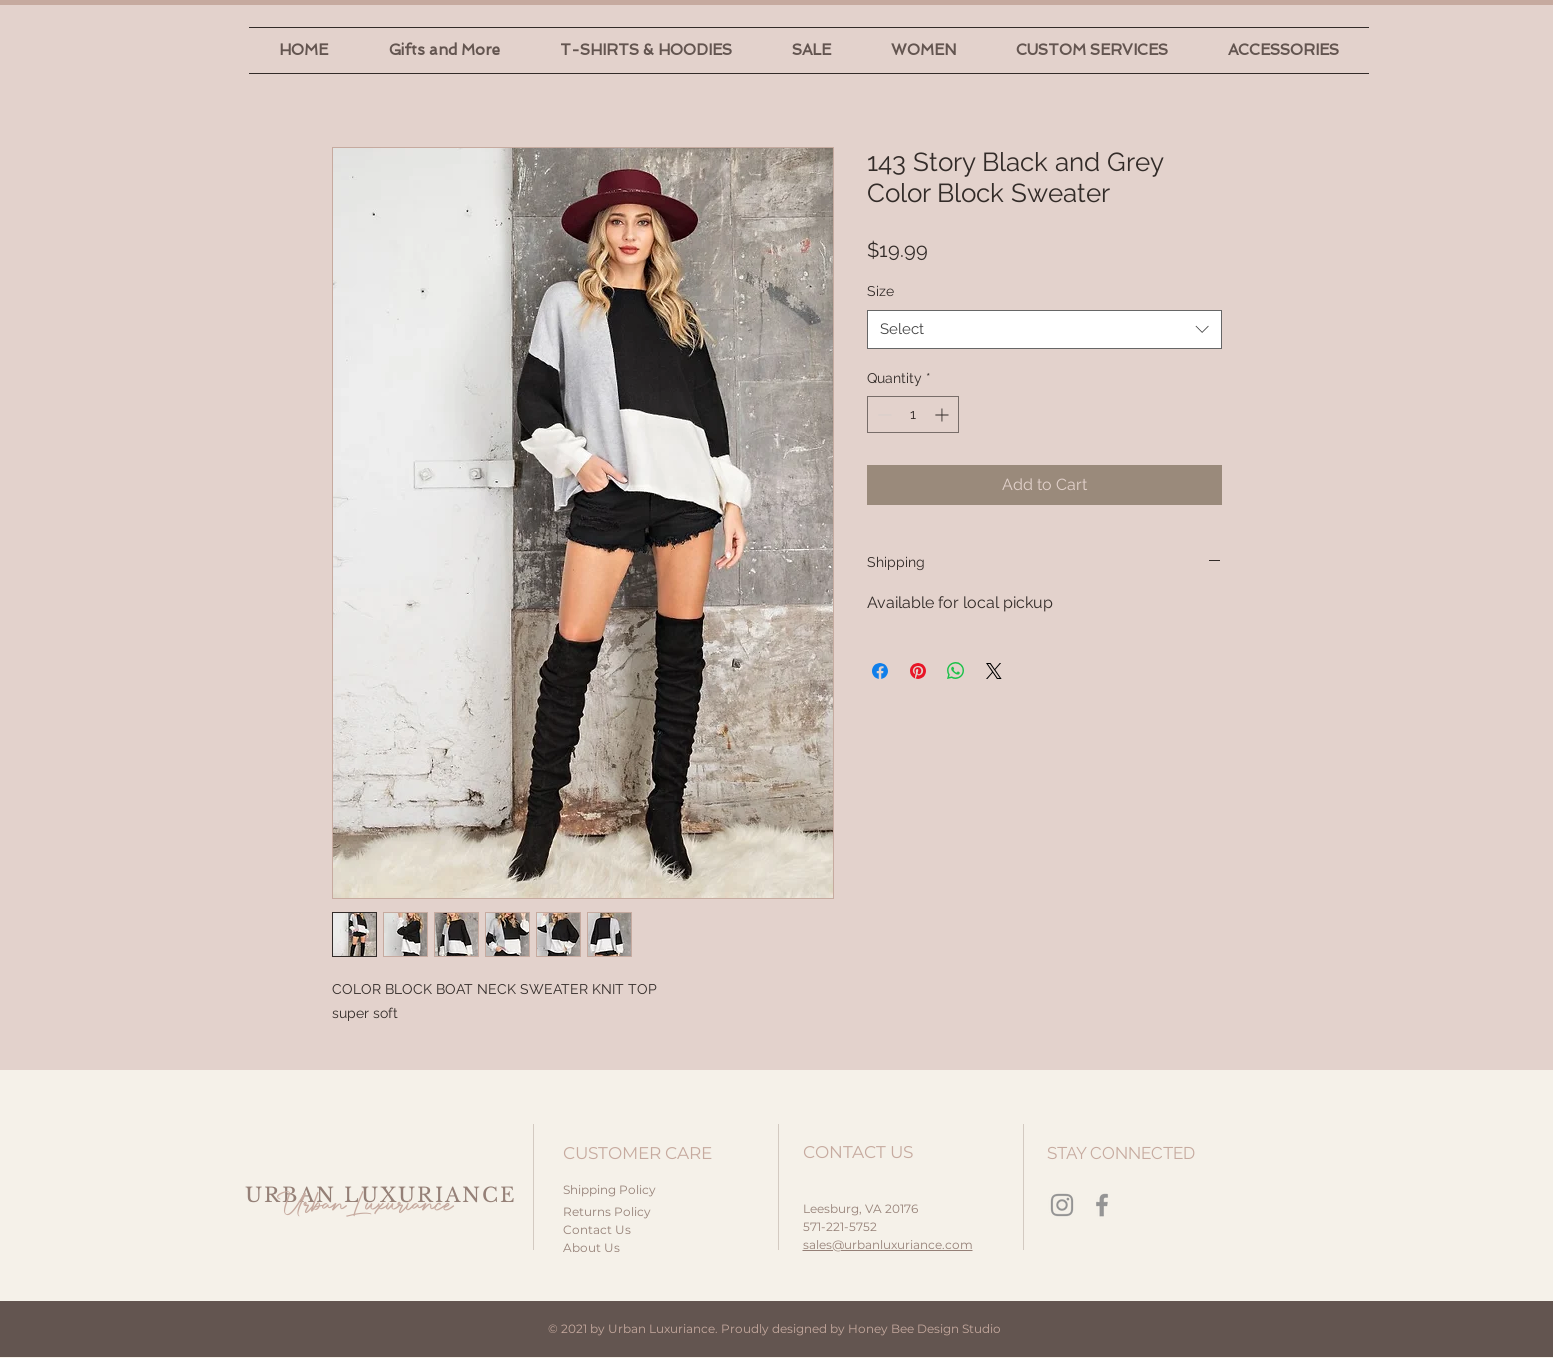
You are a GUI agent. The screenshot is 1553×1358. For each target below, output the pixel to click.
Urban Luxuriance (365, 1205)
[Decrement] (882, 414)
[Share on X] (994, 671)
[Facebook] (1102, 1205)
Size (880, 291)
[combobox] (1044, 329)
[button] (444, 50)
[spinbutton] (913, 414)
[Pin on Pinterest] (918, 671)
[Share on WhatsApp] (956, 671)
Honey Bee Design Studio (924, 1328)
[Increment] (943, 414)
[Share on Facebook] (880, 671)
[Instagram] (1062, 1205)
